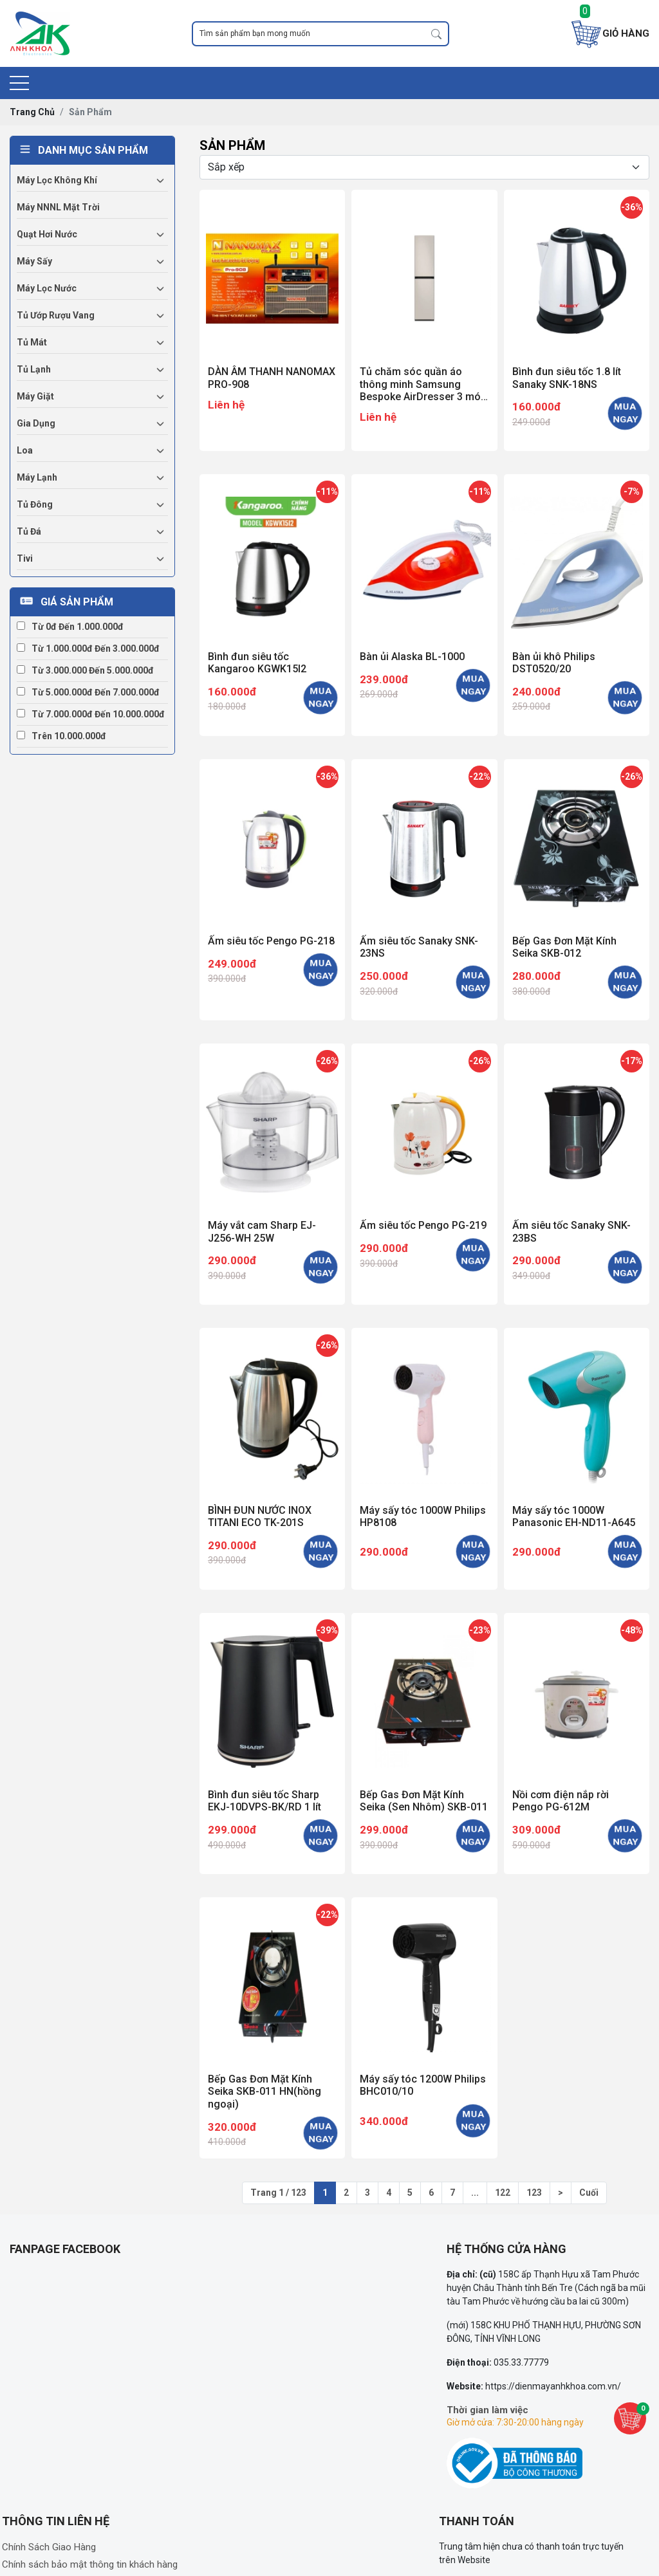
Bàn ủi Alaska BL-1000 (412, 656)
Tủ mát (32, 342)
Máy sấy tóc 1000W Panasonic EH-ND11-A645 (573, 1516)
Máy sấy (34, 261)
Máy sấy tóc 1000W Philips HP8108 (423, 1516)
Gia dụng (36, 423)
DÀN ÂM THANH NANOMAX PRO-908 (271, 377)
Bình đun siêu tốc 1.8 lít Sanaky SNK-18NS (566, 377)
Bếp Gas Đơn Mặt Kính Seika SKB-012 (564, 947)
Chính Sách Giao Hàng (49, 2547)
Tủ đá (29, 531)
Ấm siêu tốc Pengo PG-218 (271, 941)
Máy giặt (35, 396)
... (475, 2192)
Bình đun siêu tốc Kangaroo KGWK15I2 (257, 662)
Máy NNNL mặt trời (58, 207)
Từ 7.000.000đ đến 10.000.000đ (91, 714)
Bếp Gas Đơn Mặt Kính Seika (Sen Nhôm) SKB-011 (424, 1801)
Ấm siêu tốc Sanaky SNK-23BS (571, 1231)
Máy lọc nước (47, 288)
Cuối (589, 2192)
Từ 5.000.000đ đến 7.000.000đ (88, 692)
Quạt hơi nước (47, 234)
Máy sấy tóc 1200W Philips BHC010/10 (423, 2085)
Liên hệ (226, 404)
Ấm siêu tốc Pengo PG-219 (423, 1225)
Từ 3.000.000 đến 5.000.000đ (85, 670)
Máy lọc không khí (57, 180)
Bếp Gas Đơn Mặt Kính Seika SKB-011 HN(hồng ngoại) (264, 2091)
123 (534, 2192)
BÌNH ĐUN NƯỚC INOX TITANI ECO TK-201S (259, 1516)
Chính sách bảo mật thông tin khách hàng (90, 2564)
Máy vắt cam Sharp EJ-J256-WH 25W (262, 1231)
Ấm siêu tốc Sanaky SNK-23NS (419, 947)
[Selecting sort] (424, 167)
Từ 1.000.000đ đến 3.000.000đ (88, 648)
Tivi (25, 558)
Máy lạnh (37, 477)
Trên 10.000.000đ (61, 736)
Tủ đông (35, 504)
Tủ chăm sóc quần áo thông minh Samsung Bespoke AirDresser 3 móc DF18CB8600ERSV (423, 384)
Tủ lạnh (34, 369)
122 (502, 2192)
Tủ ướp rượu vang (56, 315)
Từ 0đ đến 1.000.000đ (70, 626)
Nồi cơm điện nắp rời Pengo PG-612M (560, 1801)
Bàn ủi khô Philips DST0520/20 (553, 662)
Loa (25, 450)
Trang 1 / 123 (278, 2192)
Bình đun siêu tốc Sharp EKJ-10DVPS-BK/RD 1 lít (264, 1801)
